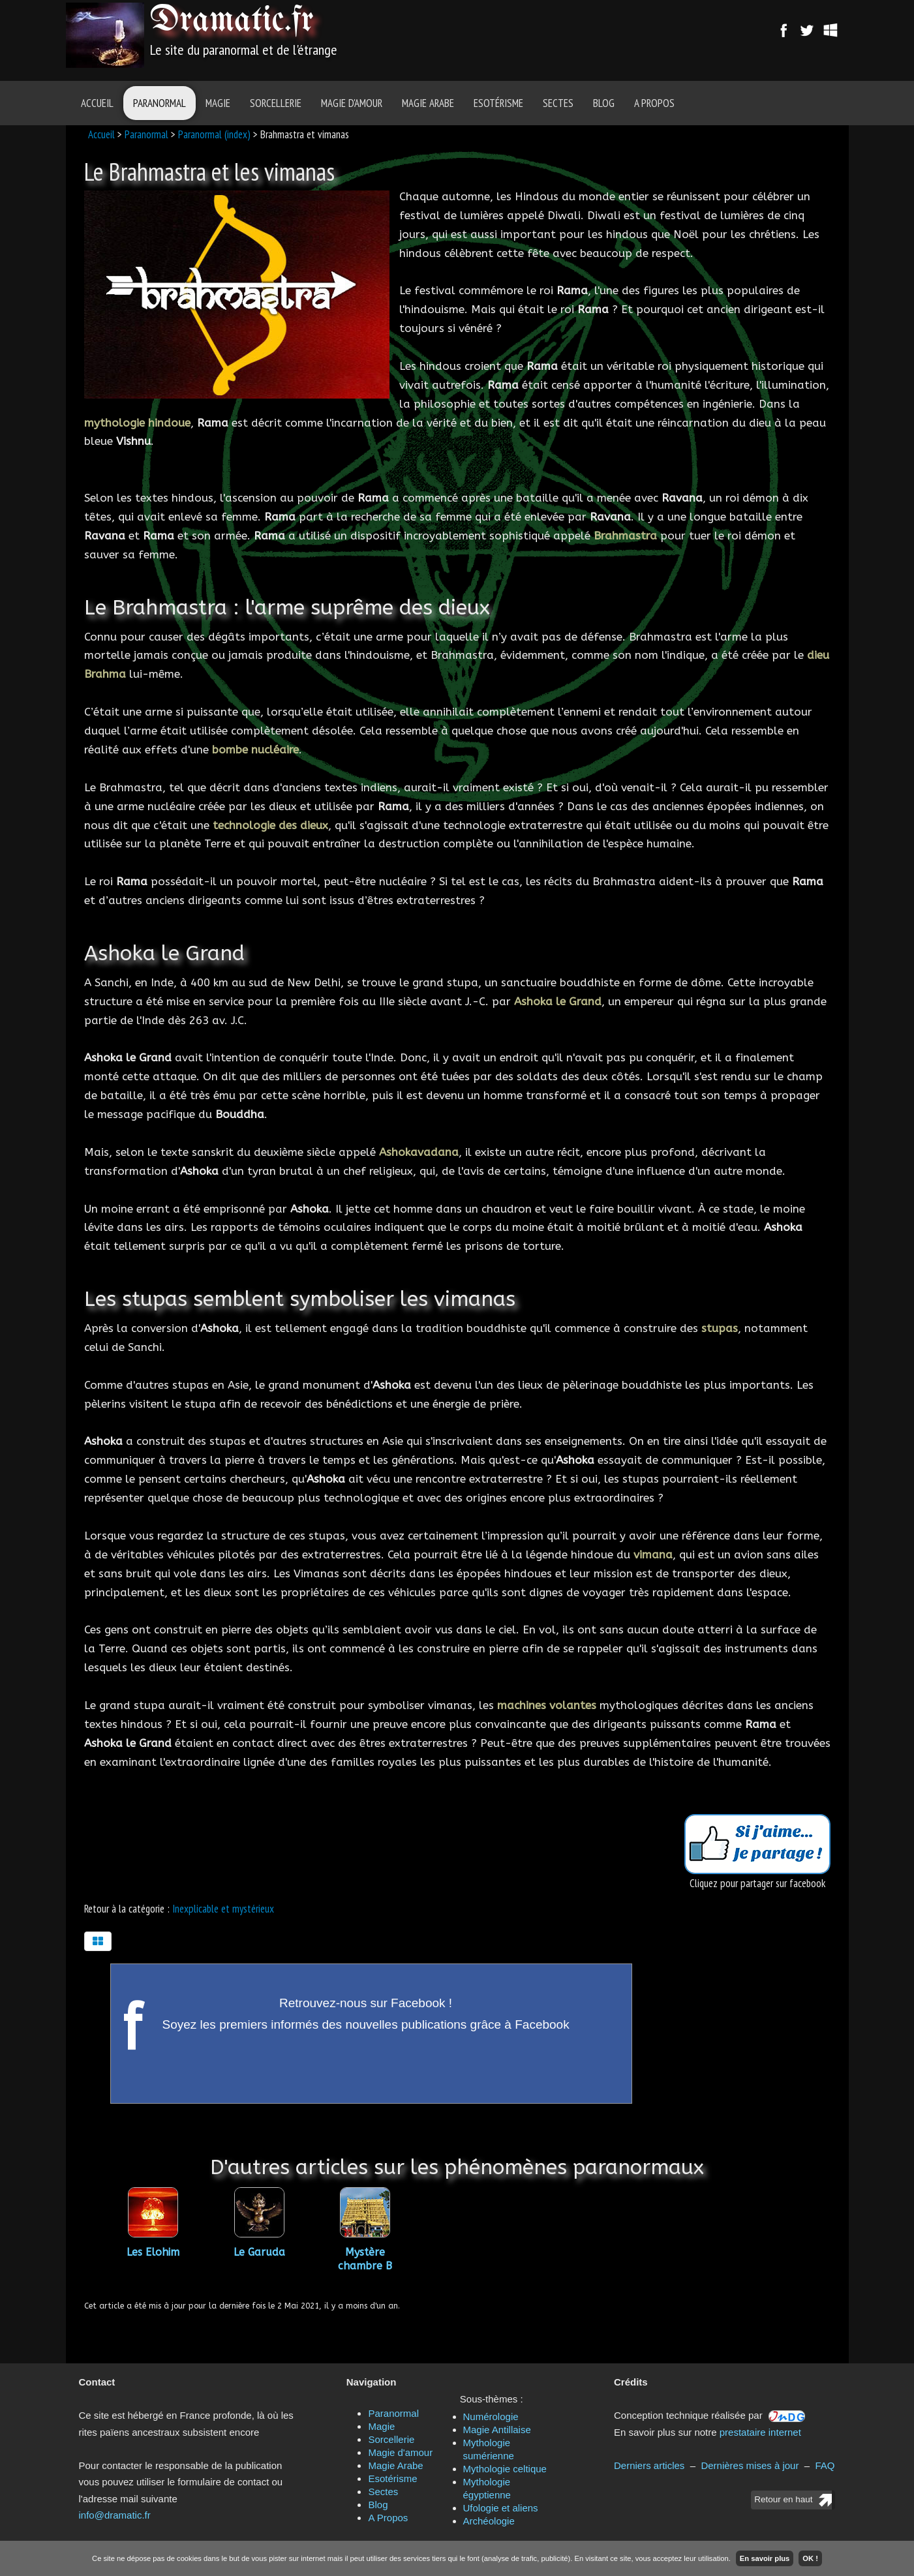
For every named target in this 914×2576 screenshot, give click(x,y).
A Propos (654, 103)
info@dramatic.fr (115, 2515)
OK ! (810, 2558)
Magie (218, 103)
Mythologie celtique (505, 2468)
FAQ (824, 2465)
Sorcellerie (275, 103)
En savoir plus (764, 2558)
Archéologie (489, 2520)
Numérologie (491, 2416)
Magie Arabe (428, 103)
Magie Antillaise (497, 2429)
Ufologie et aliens (500, 2507)
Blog (604, 103)
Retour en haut (783, 2499)
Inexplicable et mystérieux (223, 1909)
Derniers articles (649, 2465)
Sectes (558, 103)
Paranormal (159, 103)
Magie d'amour (351, 103)
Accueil (97, 103)
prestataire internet (760, 2432)
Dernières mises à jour (750, 2465)
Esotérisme (498, 103)
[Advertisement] (530, 35)
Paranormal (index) (214, 134)
